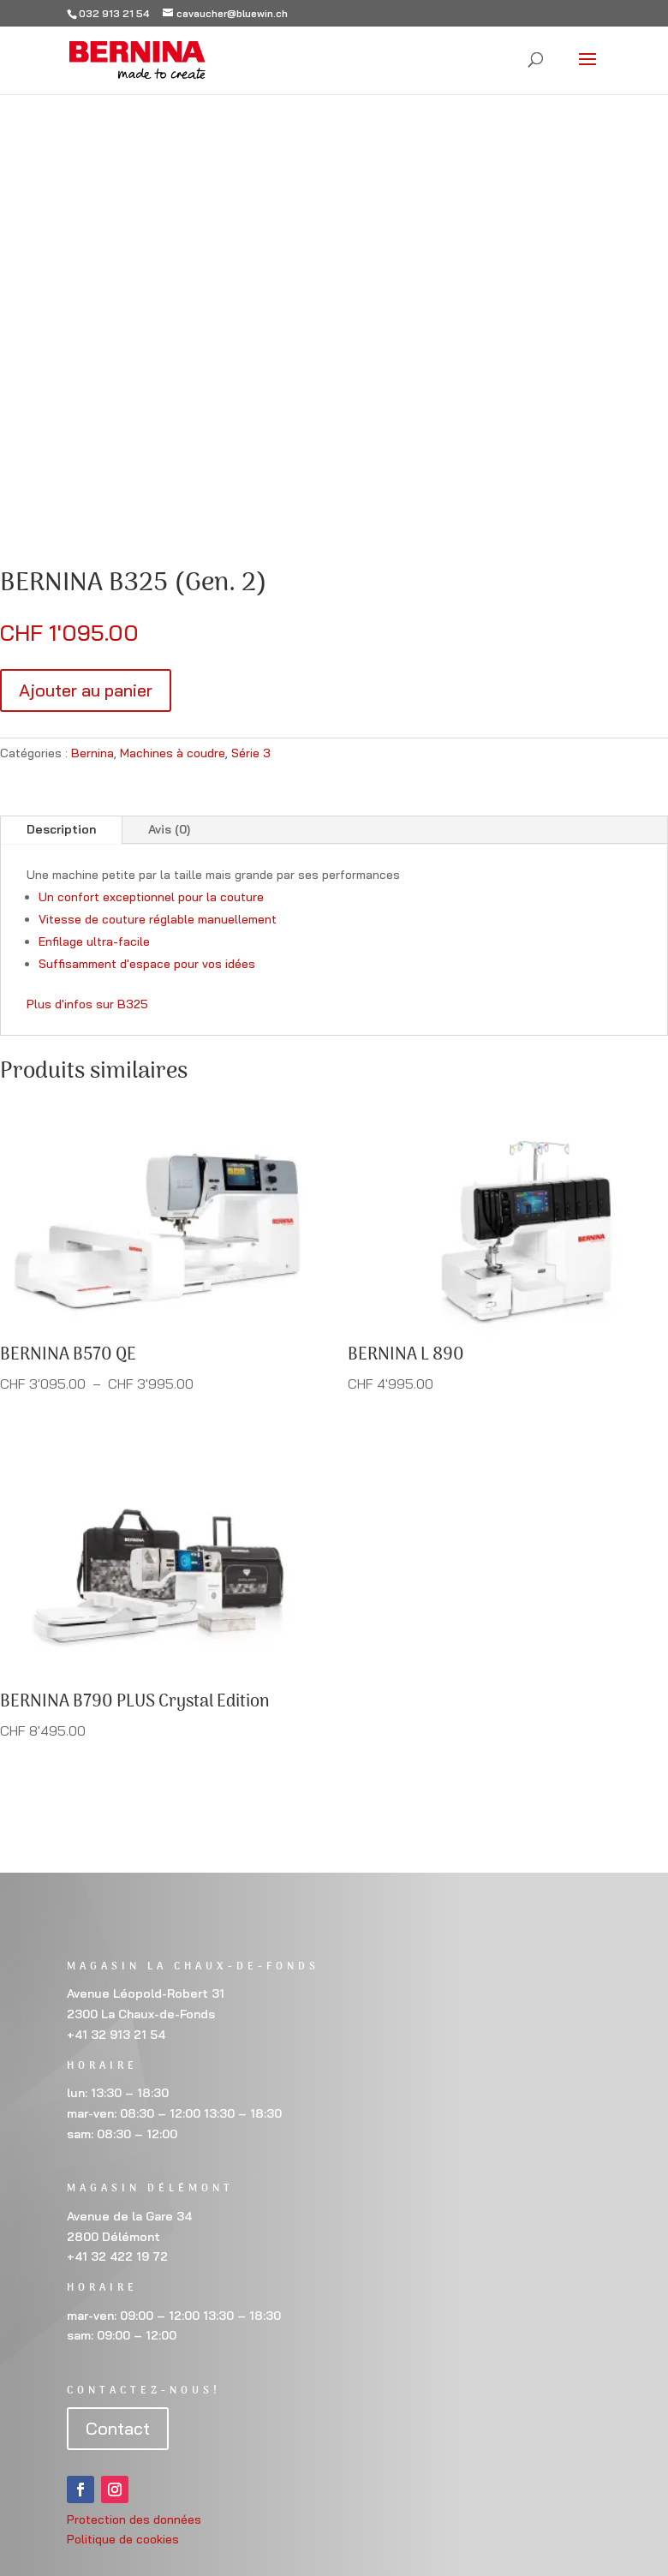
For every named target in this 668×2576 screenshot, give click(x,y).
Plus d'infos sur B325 (87, 1004)
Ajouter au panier (85, 690)
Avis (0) (169, 829)
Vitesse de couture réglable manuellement (158, 919)
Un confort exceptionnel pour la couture (151, 897)
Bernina (92, 753)
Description (61, 829)
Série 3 (251, 753)
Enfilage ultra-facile (94, 941)
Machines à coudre (172, 753)
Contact (118, 2428)
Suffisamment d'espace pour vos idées (147, 963)
